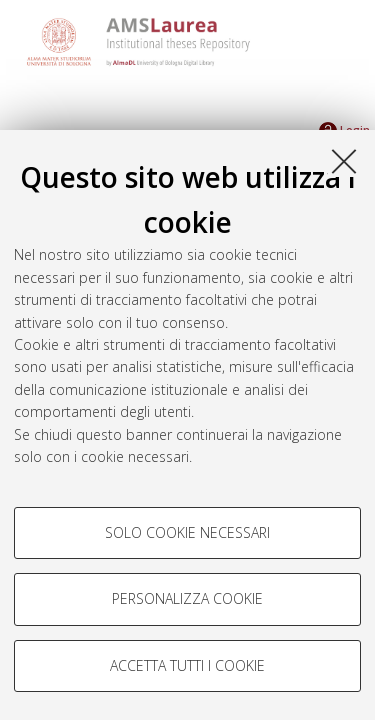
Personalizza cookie (187, 598)
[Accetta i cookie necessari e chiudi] (344, 161)
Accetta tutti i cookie (187, 665)
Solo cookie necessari (187, 532)
